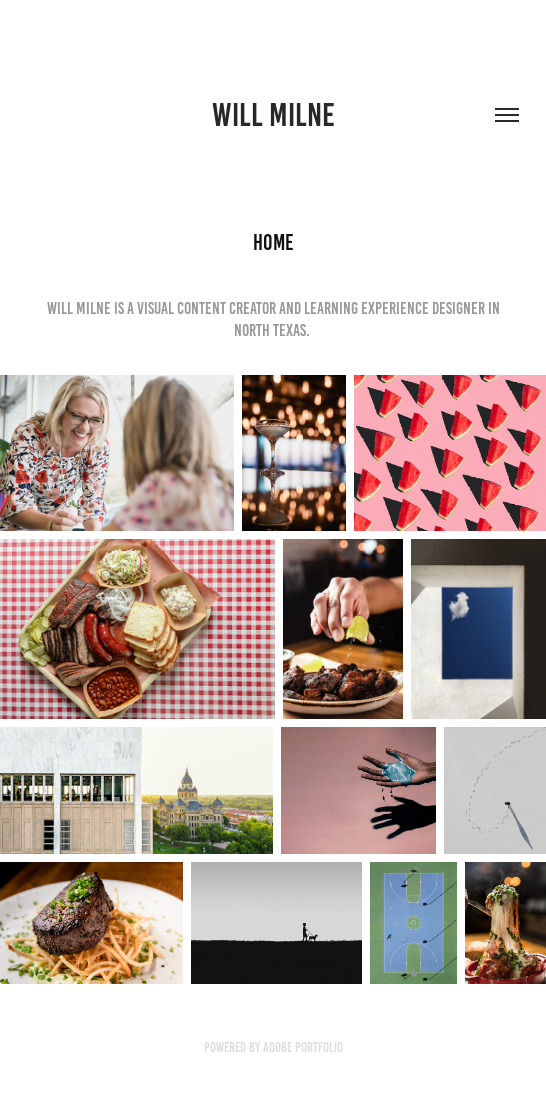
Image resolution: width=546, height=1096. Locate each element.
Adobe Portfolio (303, 1047)
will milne (273, 115)
